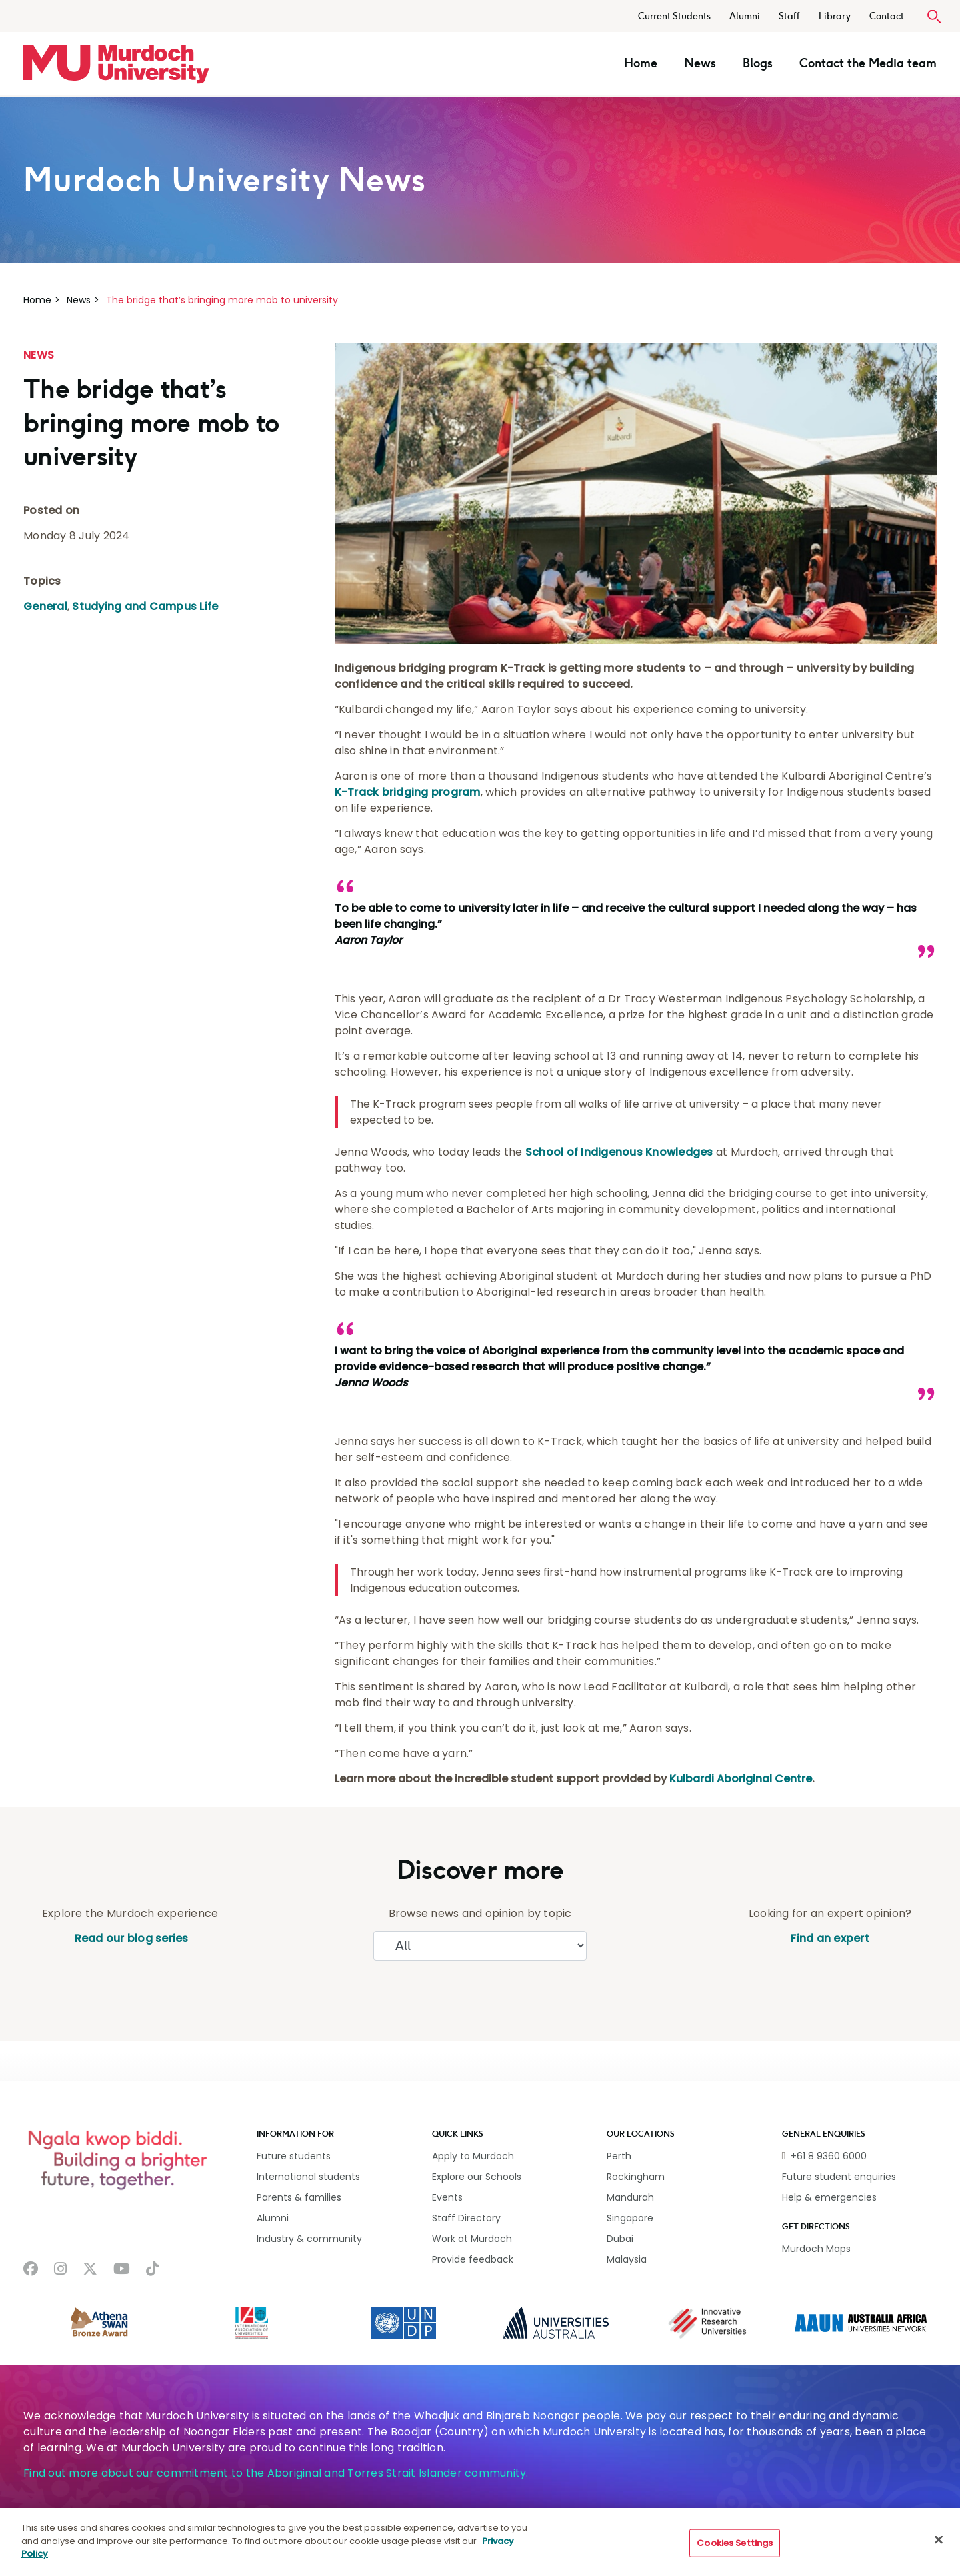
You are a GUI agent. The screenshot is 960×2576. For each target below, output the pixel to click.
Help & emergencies (829, 2197)
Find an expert (830, 1938)
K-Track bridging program (408, 792)
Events (447, 2197)
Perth (619, 2156)
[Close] (938, 2540)
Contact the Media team (868, 63)
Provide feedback (472, 2259)
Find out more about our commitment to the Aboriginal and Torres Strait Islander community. (276, 2473)
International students (308, 2176)
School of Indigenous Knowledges (619, 1152)
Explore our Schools (476, 2176)
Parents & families (299, 2197)
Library (835, 16)
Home (640, 63)
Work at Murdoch (472, 2238)
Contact (886, 16)
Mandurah (630, 2197)
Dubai (620, 2238)
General (45, 606)
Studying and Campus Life (145, 606)
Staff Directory (466, 2218)
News (700, 63)
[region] (480, 2542)
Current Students (674, 16)
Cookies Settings (735, 2543)
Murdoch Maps (816, 2248)
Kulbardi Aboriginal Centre (740, 1778)
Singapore (630, 2218)
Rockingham (636, 2176)
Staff (789, 16)
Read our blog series (129, 1938)
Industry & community (309, 2238)
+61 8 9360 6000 (829, 2156)
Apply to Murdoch (473, 2156)
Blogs (758, 63)
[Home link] (116, 64)
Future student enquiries (839, 2176)
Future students (294, 2156)
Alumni (744, 16)
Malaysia (627, 2259)
